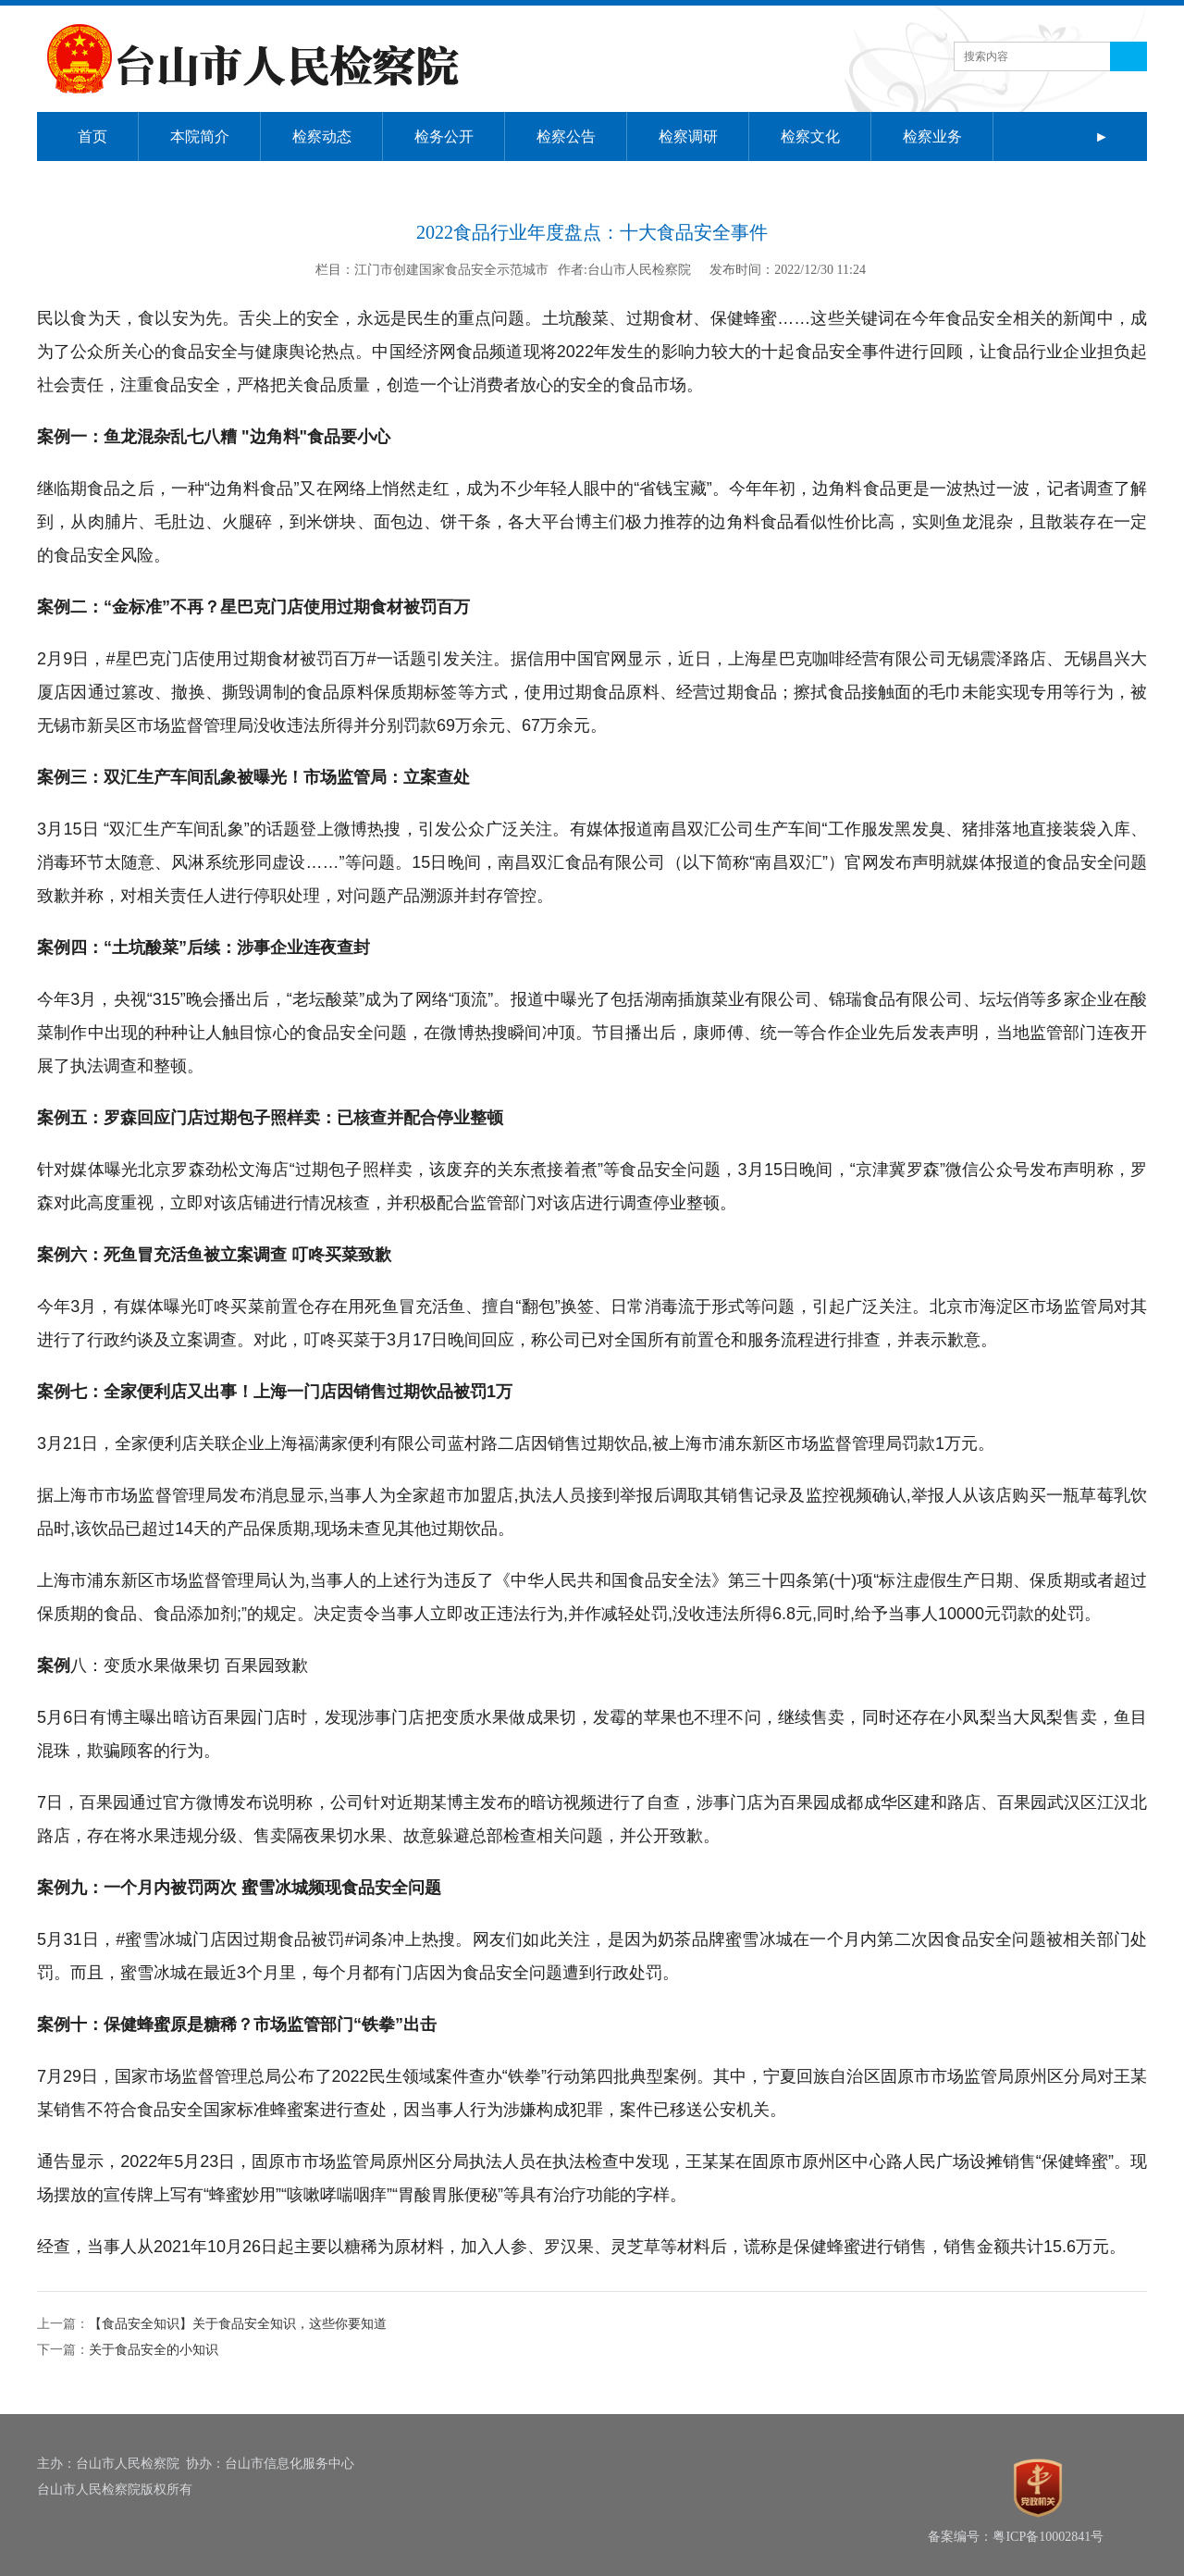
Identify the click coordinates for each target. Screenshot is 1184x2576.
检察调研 (688, 136)
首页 (92, 136)
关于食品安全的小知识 (153, 2350)
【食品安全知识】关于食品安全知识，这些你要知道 (238, 2324)
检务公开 (444, 136)
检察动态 (322, 136)
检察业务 (932, 136)
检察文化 (810, 136)
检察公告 (566, 136)
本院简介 (199, 136)
